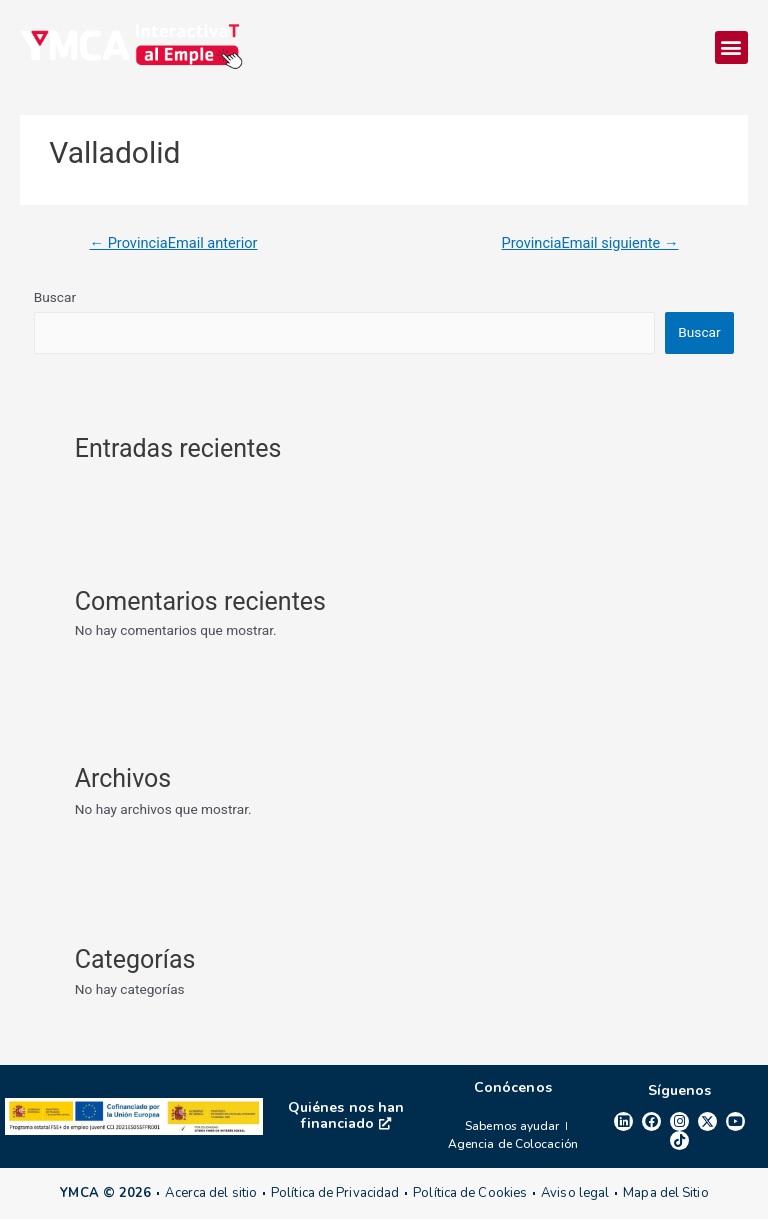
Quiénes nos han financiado (346, 1116)
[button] (731, 47)
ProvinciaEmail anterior (173, 243)
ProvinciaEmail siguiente (590, 243)
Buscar (55, 297)
